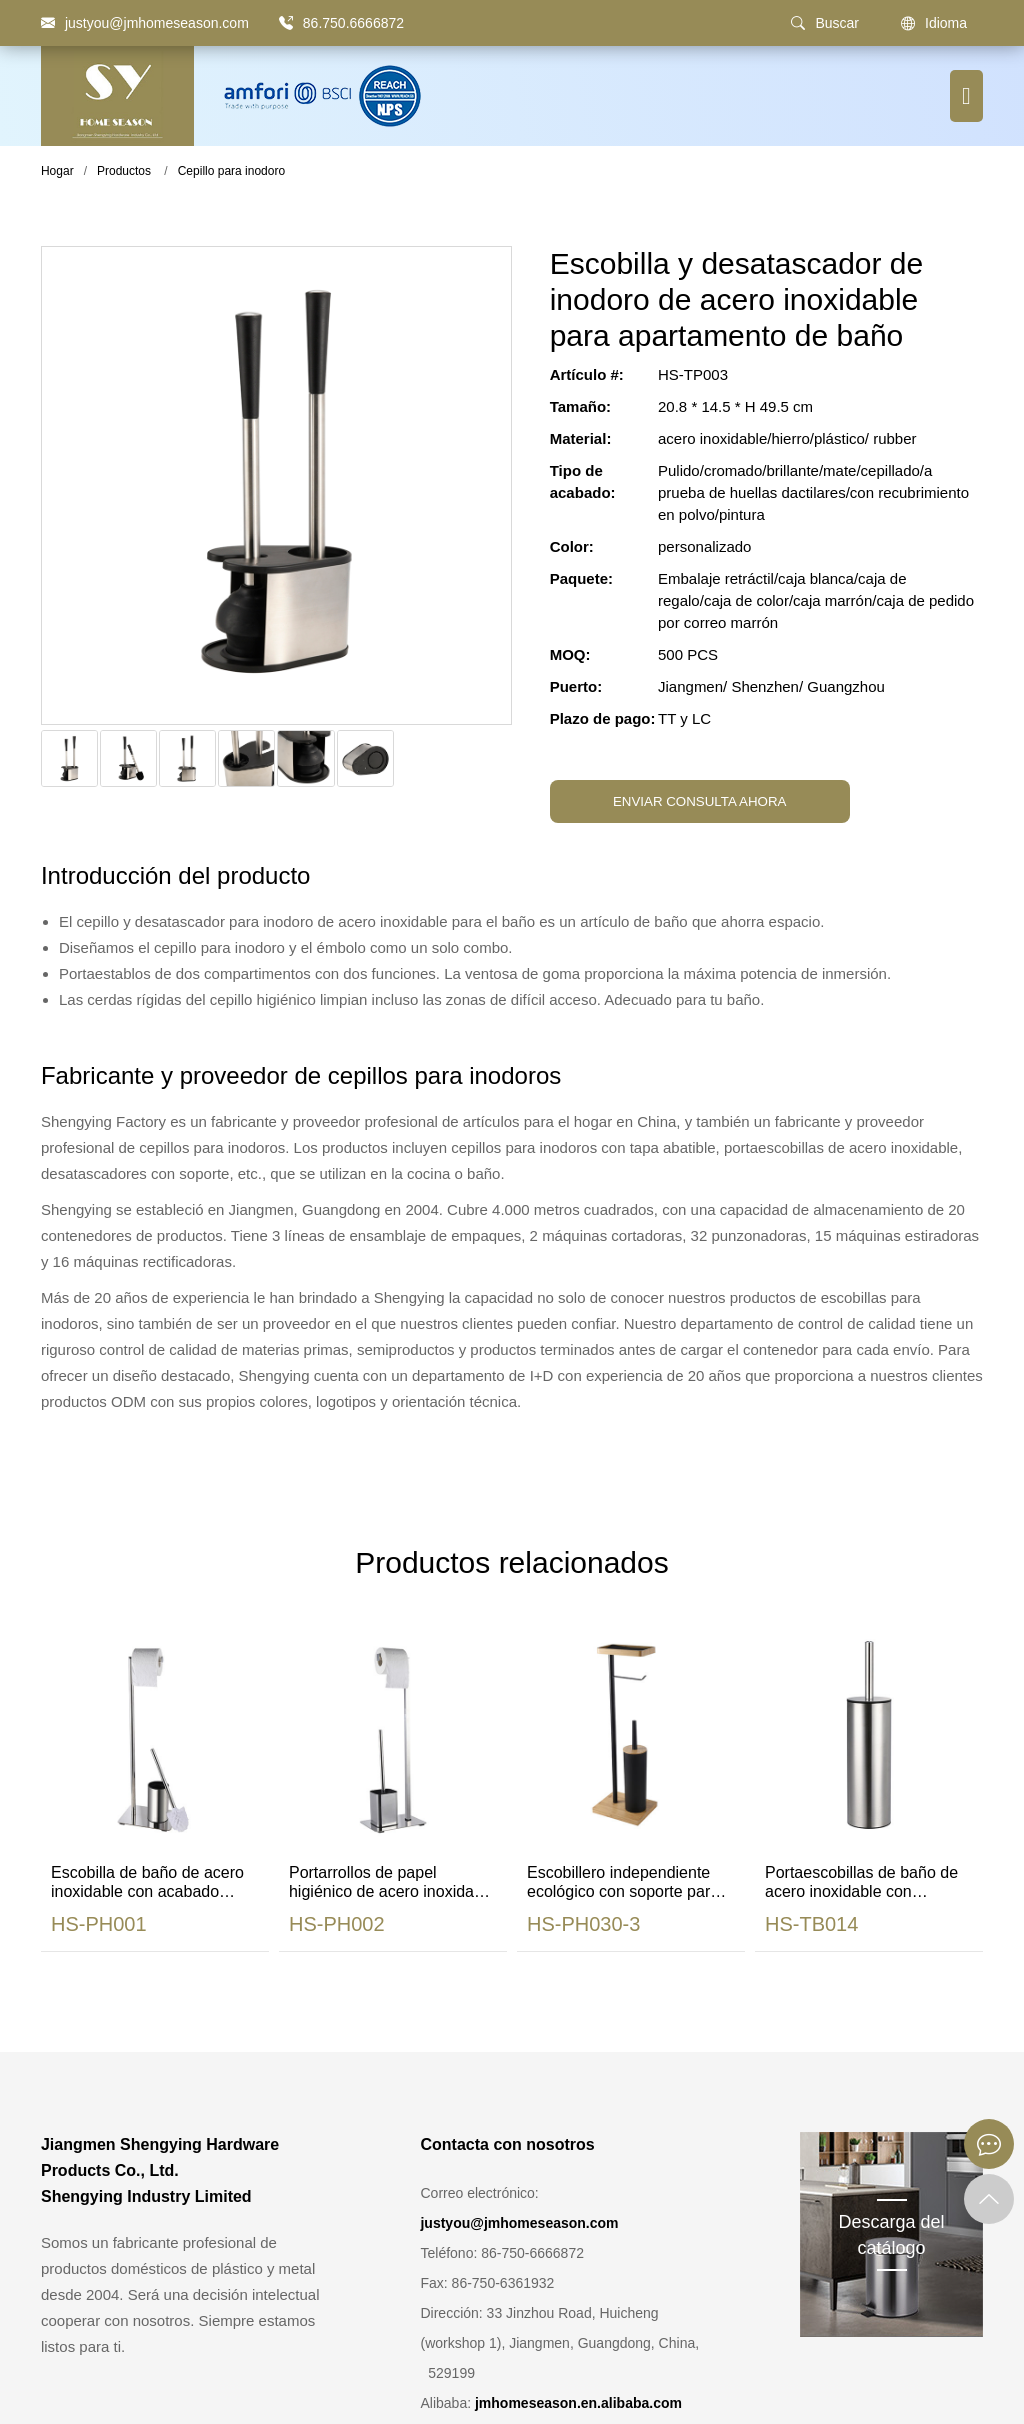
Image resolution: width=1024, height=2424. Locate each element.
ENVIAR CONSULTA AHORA (700, 801)
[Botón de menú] (966, 96)
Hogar (57, 171)
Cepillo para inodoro (231, 171)
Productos (124, 171)
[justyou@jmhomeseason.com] (145, 23)
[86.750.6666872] (286, 23)
